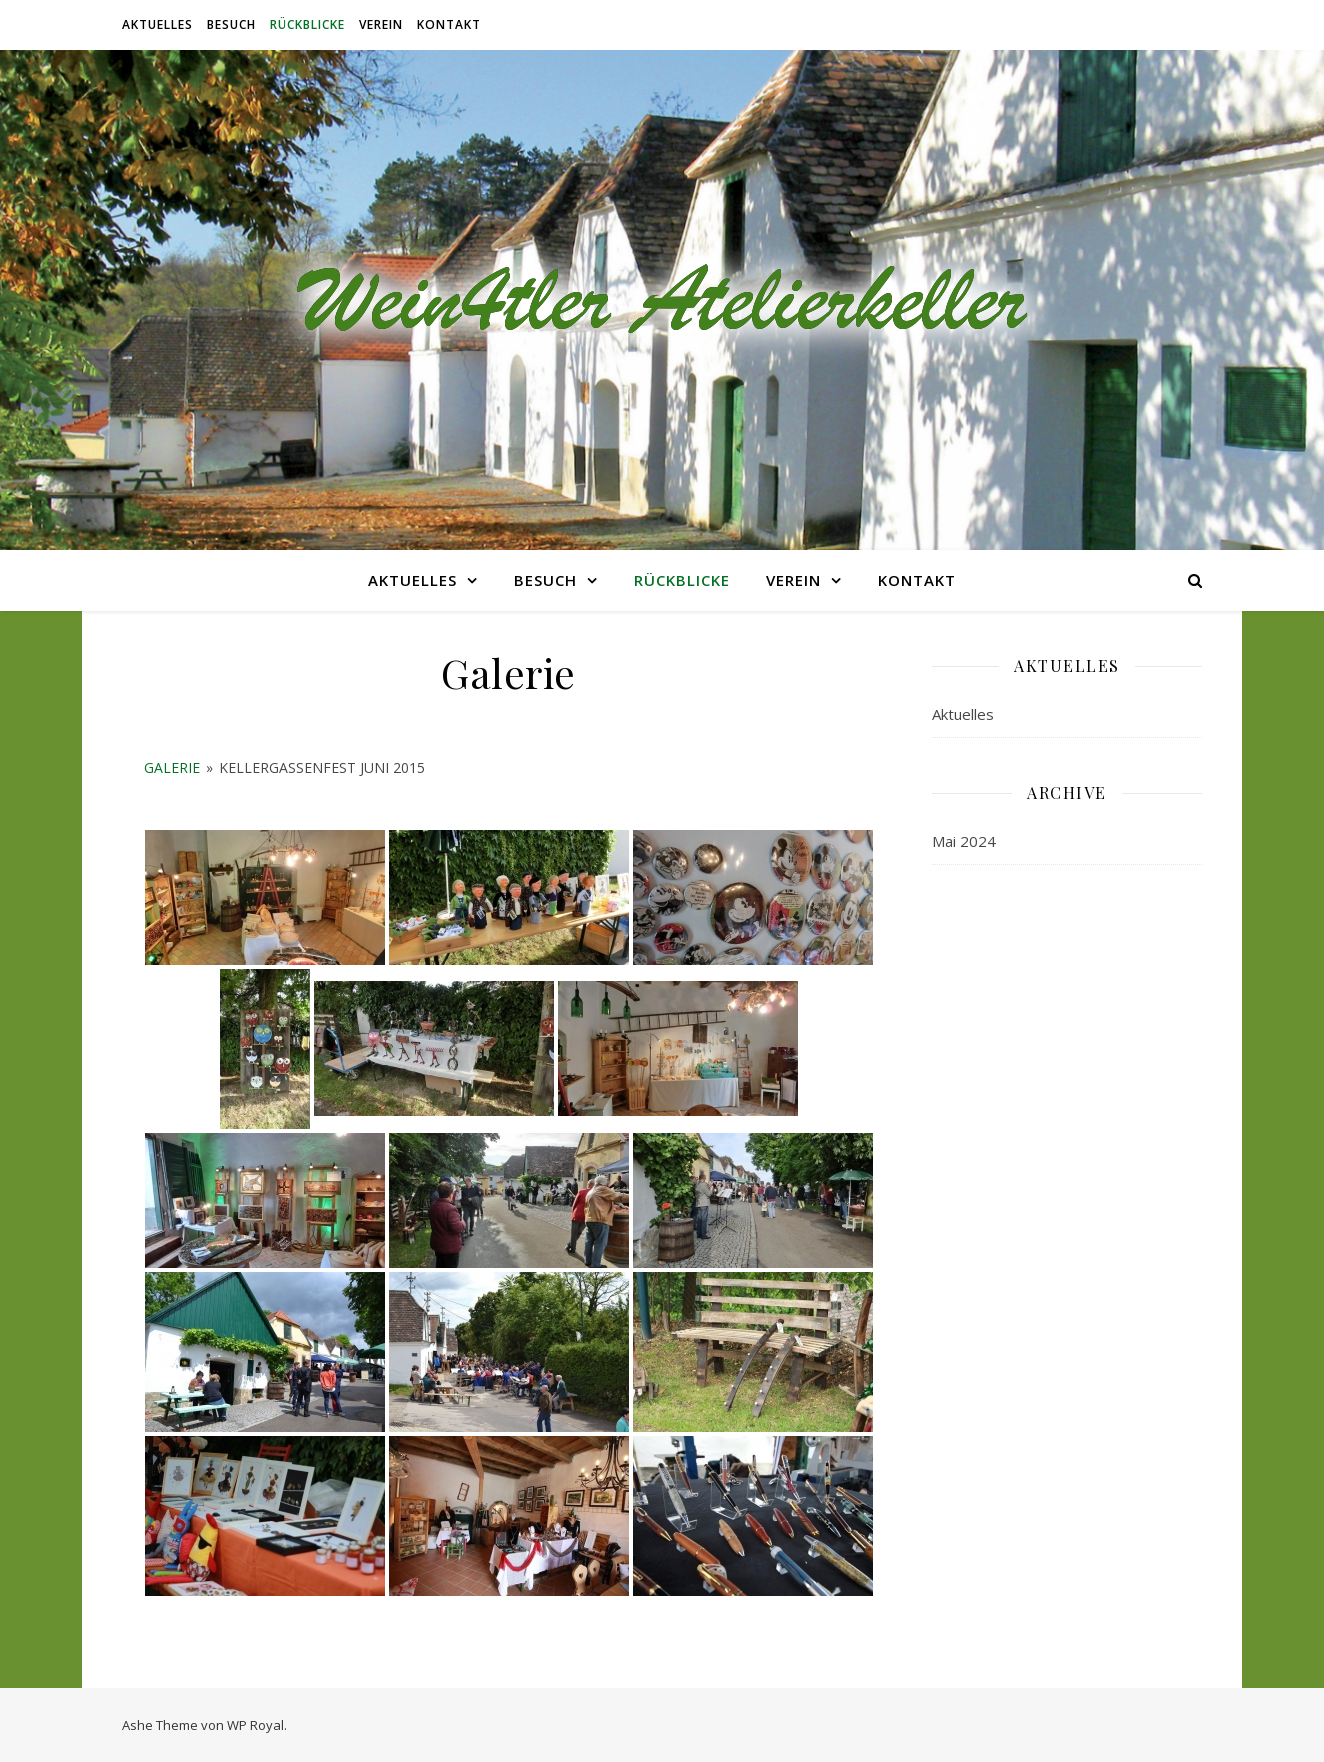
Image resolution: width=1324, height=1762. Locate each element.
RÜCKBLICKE (307, 24)
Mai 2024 (964, 841)
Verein (381, 24)
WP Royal (255, 1725)
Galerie (172, 767)
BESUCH (231, 24)
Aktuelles (157, 24)
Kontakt (449, 24)
